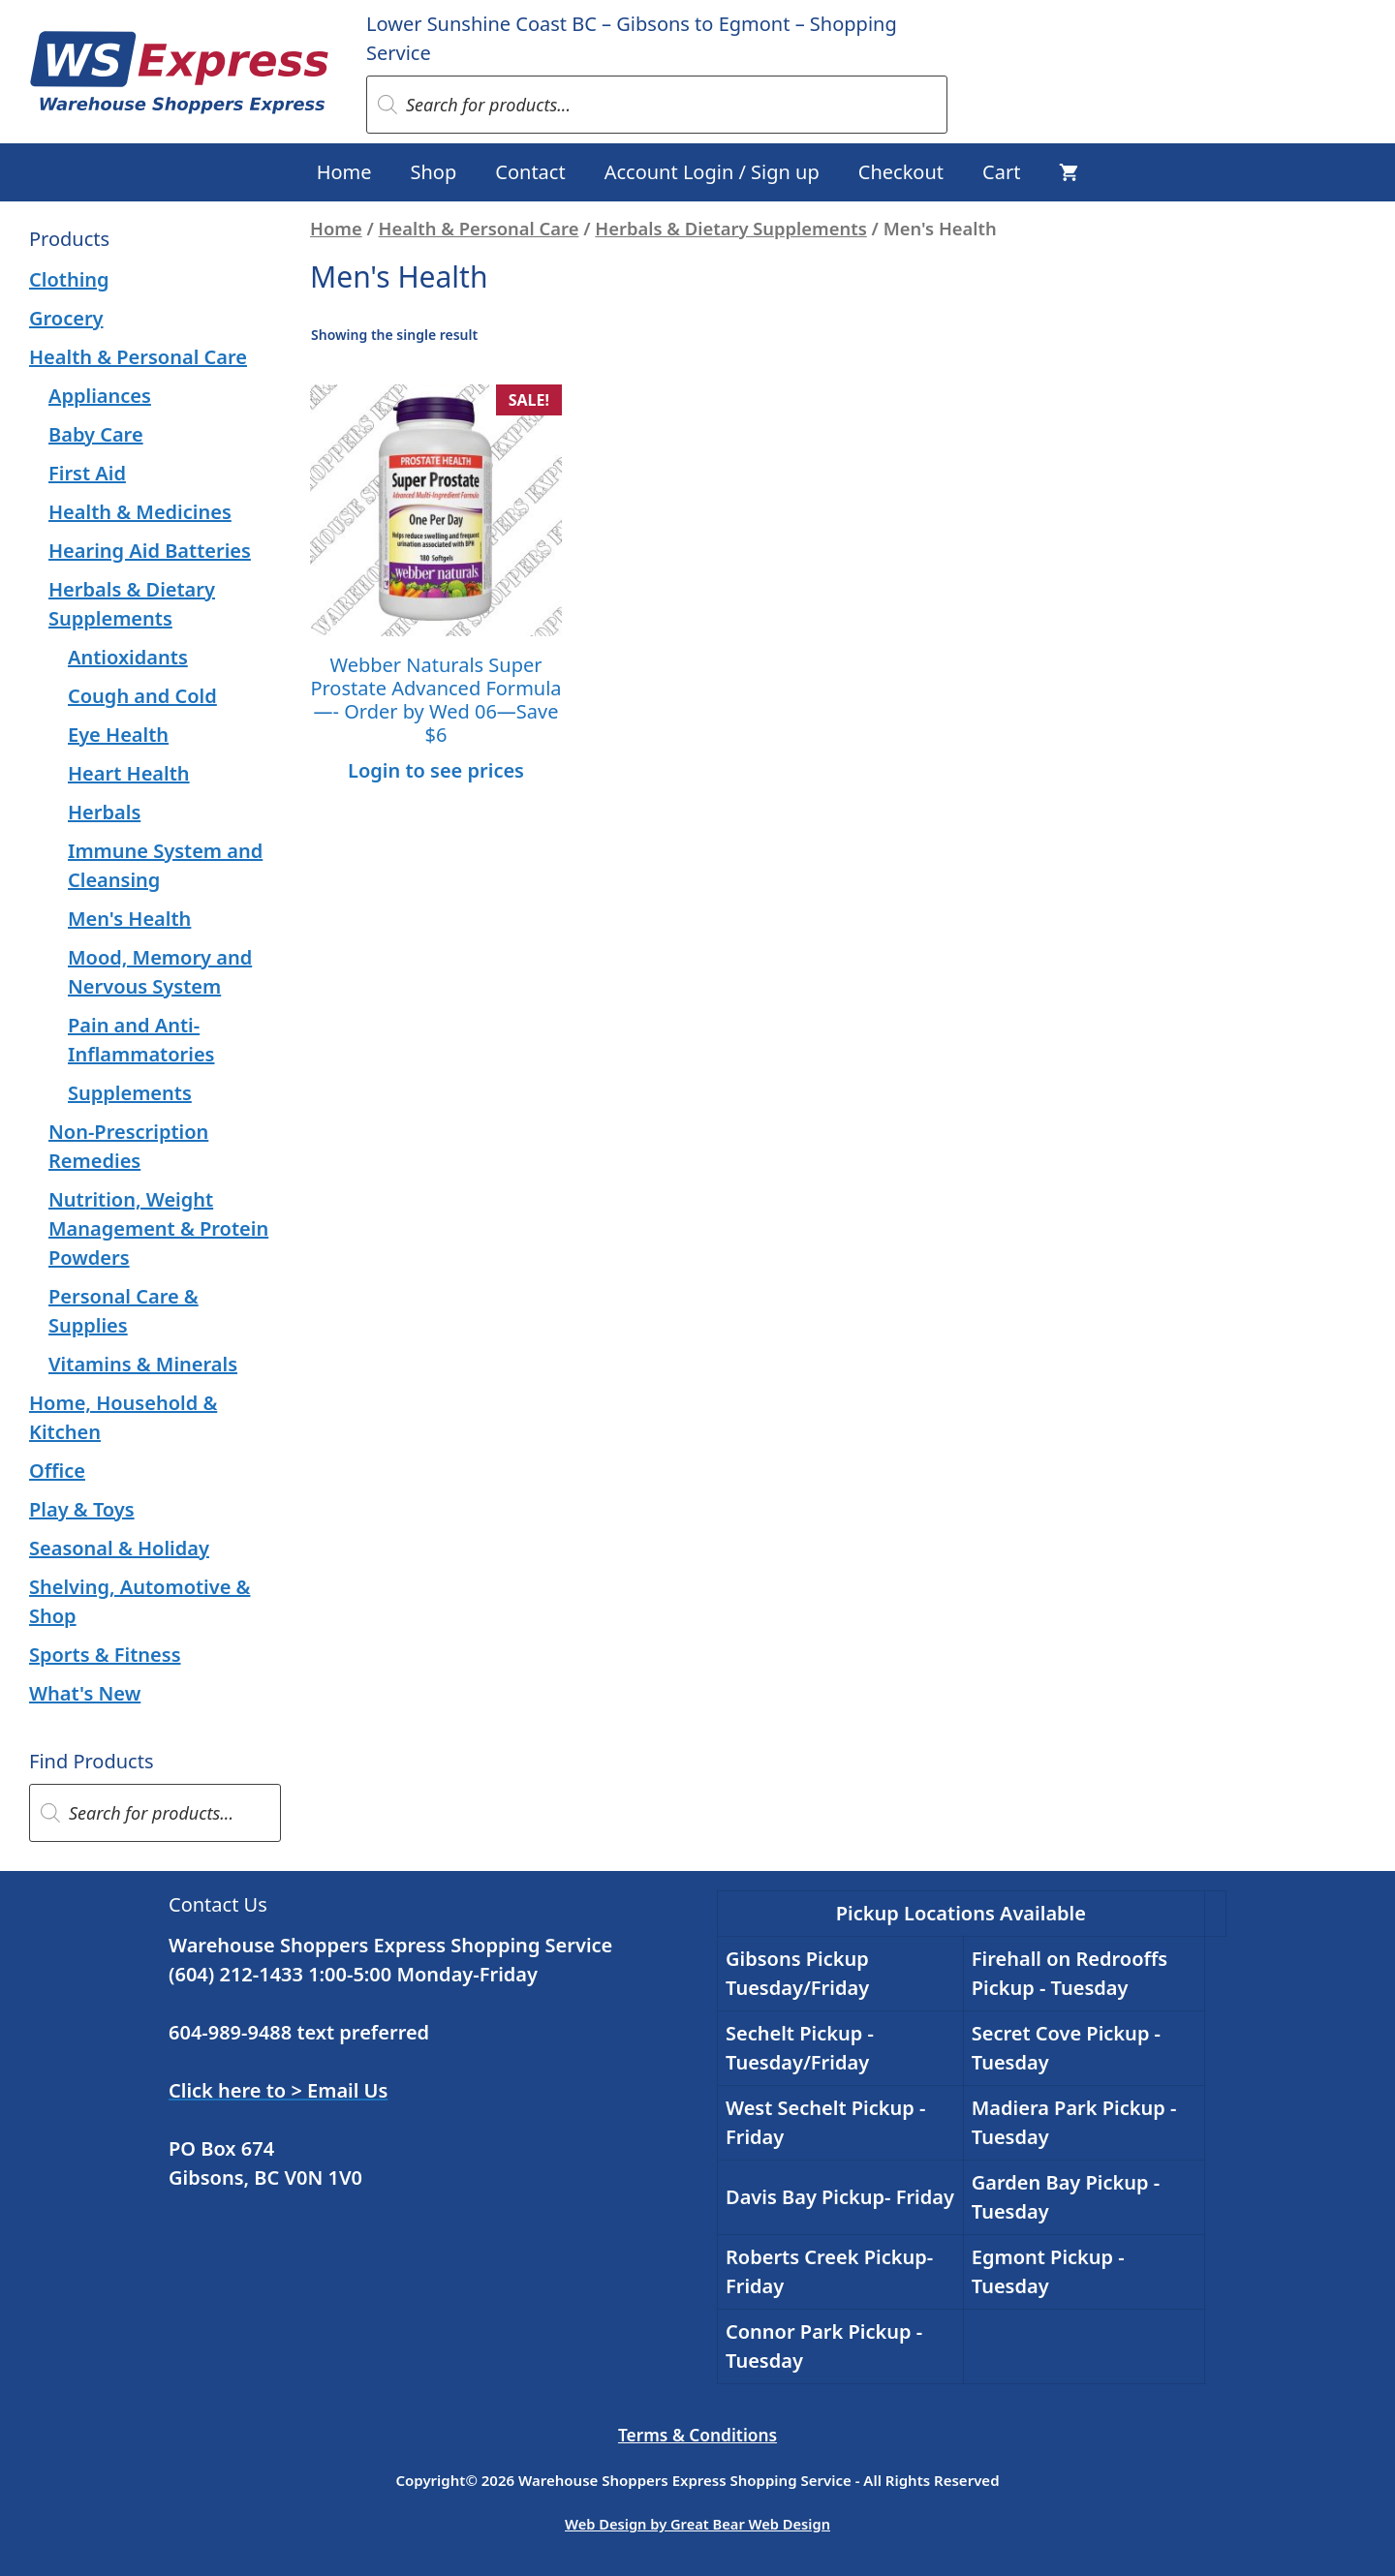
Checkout (901, 172)
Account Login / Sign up (712, 172)
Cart (1001, 172)
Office (57, 1470)
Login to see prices (436, 770)
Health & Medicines (140, 512)
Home (344, 172)
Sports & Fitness (105, 1654)
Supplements (130, 1093)
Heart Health (129, 773)
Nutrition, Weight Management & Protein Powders (158, 1228)
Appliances (99, 396)
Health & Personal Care (479, 228)
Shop (434, 172)
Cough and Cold (142, 696)
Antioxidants (128, 657)
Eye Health (118, 734)
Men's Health (129, 918)
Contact (530, 172)
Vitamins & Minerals (142, 1364)
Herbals (104, 812)
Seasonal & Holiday (119, 1548)
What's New (84, 1693)
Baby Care (95, 434)
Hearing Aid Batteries (149, 550)
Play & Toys (82, 1509)
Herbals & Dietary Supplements (730, 228)
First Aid (87, 473)
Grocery (66, 318)
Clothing (69, 279)
